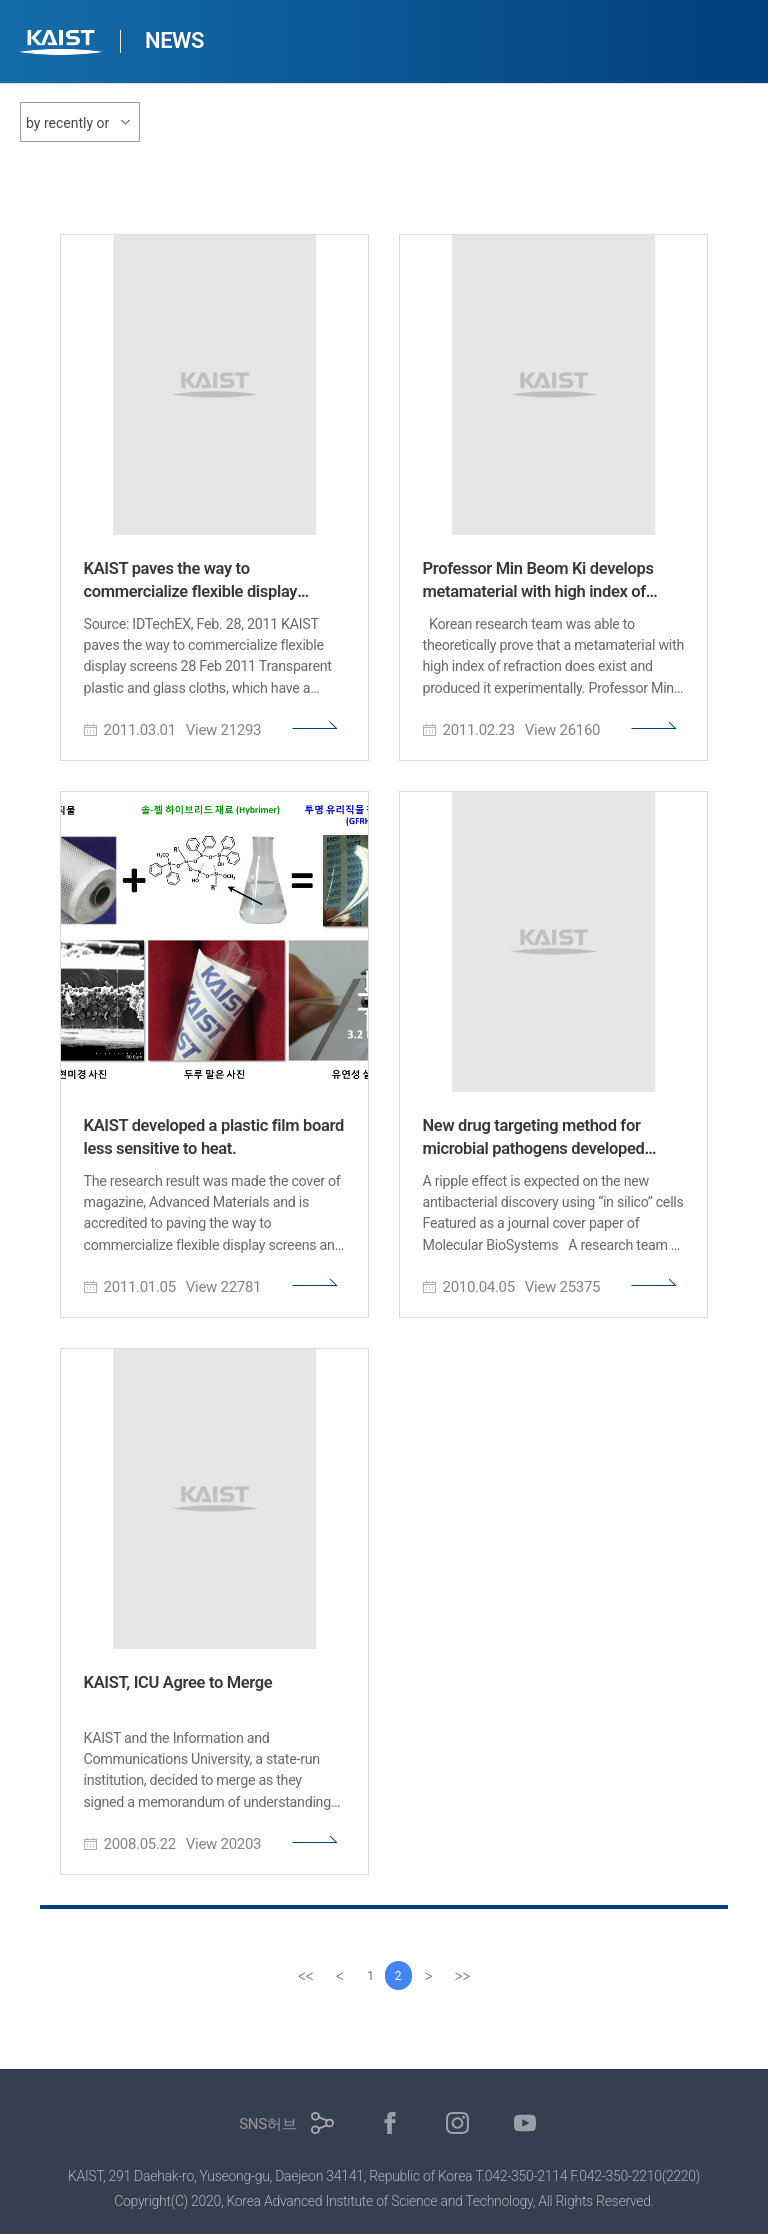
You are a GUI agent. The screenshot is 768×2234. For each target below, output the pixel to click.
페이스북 (390, 2123)
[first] (303, 1976)
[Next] (431, 1976)
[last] (465, 1976)
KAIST (63, 44)
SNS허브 (267, 2124)
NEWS (174, 40)
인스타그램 (457, 2123)
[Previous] (337, 1976)
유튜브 (525, 2123)
